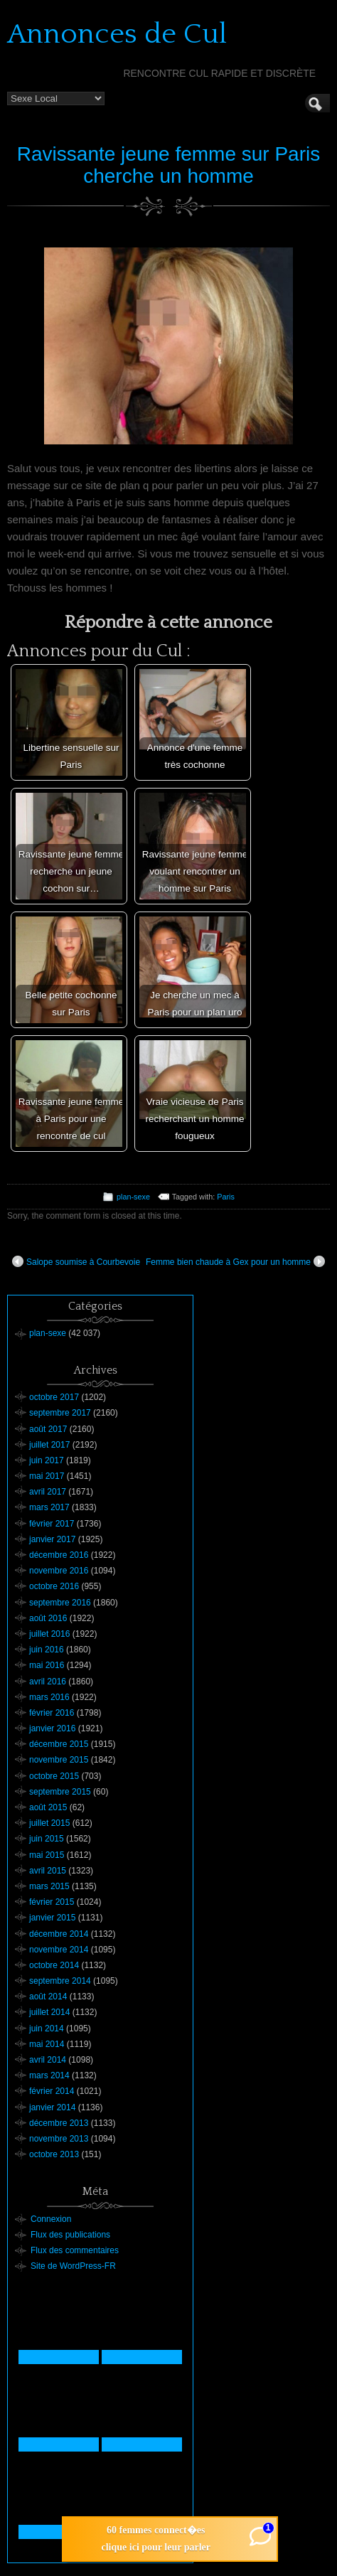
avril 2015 (47, 1871)
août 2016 (48, 1618)
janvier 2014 (52, 2107)
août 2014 (48, 1997)
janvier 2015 (52, 1918)
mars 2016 (49, 1697)
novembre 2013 (58, 2139)
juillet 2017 (49, 1445)
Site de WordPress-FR (73, 2266)
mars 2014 (49, 2075)
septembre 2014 (60, 1981)
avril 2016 (47, 1682)
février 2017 (51, 1524)
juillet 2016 (49, 1634)
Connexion (51, 2219)
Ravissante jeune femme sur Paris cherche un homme (168, 165)
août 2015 (48, 1807)
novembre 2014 (58, 1950)
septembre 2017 (60, 1413)
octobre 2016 (54, 1586)
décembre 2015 (58, 1744)
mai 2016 (46, 1665)
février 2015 (51, 1902)
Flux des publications (70, 2235)
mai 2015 (46, 1855)
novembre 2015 (58, 1760)
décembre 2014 (58, 1934)
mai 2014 (46, 2044)
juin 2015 (46, 1839)
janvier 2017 (52, 1539)
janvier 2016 (52, 1728)
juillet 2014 (49, 2012)
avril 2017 (47, 1492)
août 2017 (48, 1429)
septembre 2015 (60, 1792)
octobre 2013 (54, 2154)
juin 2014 (46, 2028)
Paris (226, 1196)
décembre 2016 (58, 1555)
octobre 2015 (54, 1776)
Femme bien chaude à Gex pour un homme (235, 1261)
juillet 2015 (49, 1823)
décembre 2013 (58, 2123)
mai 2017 (46, 1476)
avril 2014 (47, 2060)
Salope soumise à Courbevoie (76, 1261)
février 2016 (51, 1713)
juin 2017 (46, 1460)
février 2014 (51, 2091)
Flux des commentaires (75, 2250)
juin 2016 (46, 1650)
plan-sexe (133, 1196)
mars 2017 (49, 1507)
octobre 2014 (54, 1965)
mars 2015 (49, 1886)
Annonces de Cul (117, 34)
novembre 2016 (58, 1571)
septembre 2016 (60, 1603)
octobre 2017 (54, 1397)
